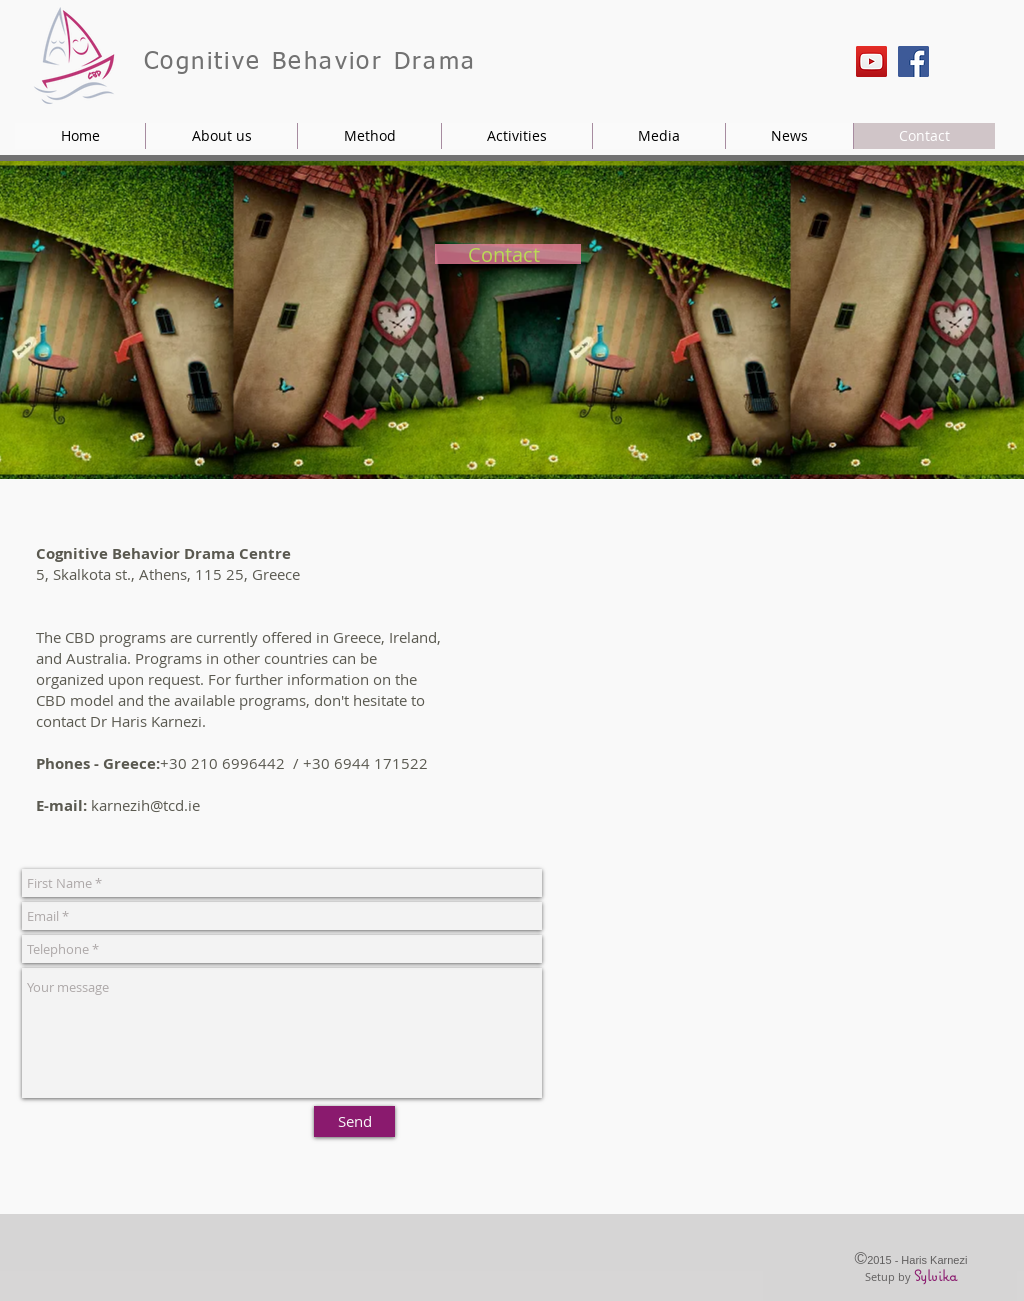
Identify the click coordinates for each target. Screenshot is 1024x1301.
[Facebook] (913, 61)
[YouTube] (871, 61)
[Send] (354, 1121)
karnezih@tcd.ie (145, 805)
